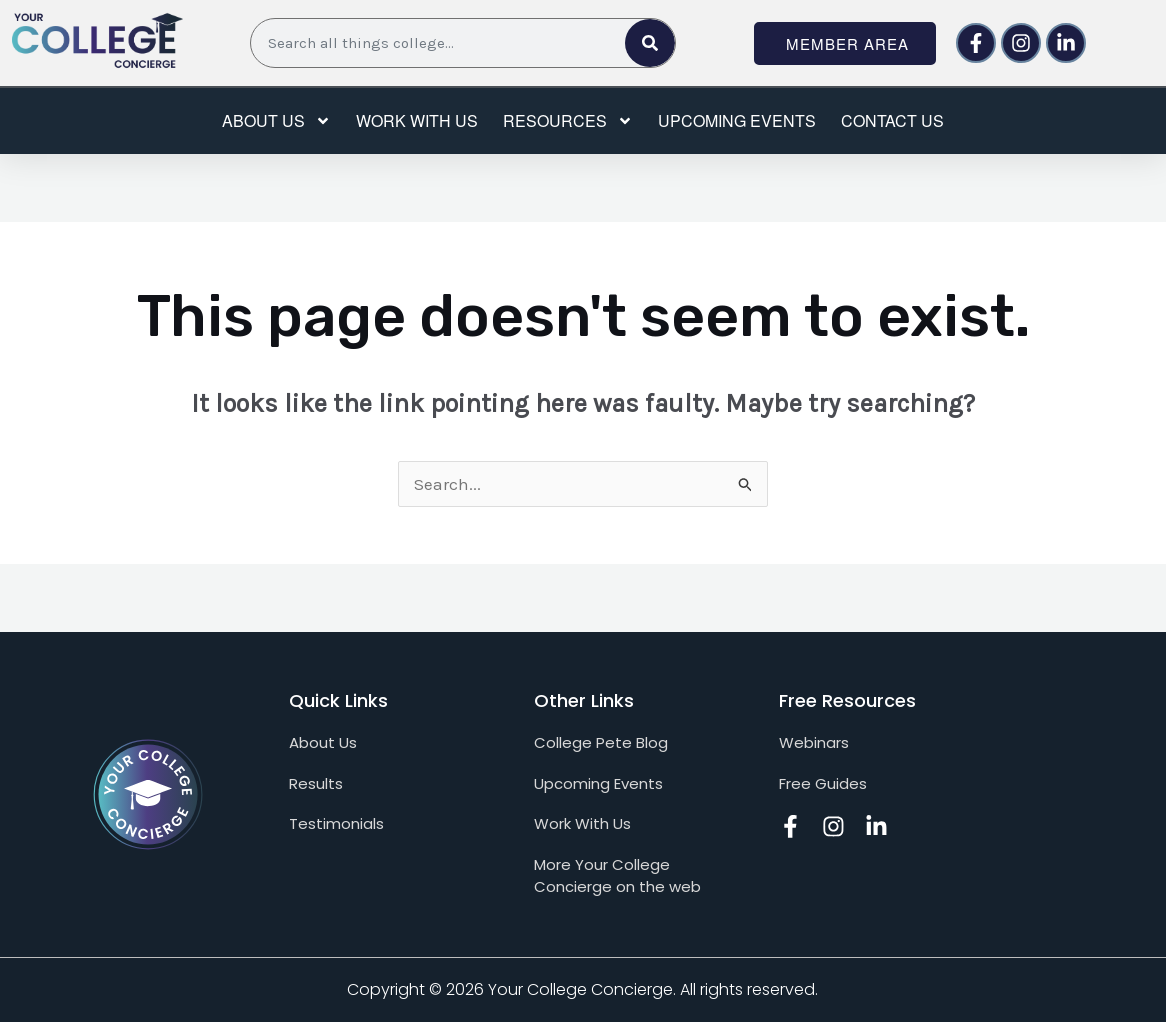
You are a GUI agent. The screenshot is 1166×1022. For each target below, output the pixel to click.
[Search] (650, 43)
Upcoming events (737, 120)
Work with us (417, 120)
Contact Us (892, 120)
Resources (568, 121)
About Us (276, 121)
